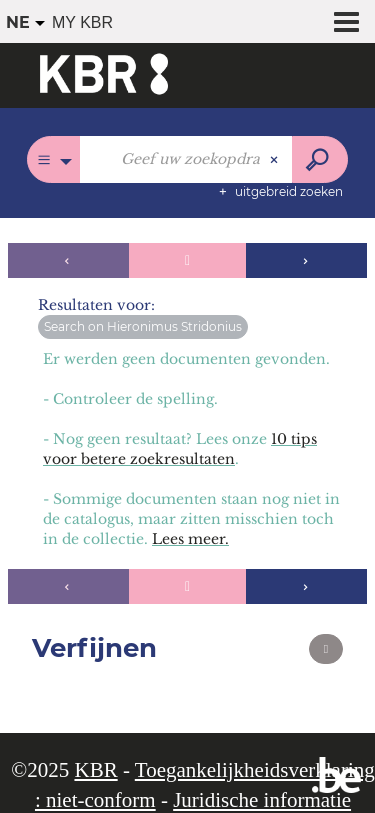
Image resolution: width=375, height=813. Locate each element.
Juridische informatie (262, 800)
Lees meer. (190, 539)
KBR (95, 770)
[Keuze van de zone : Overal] (53, 159)
